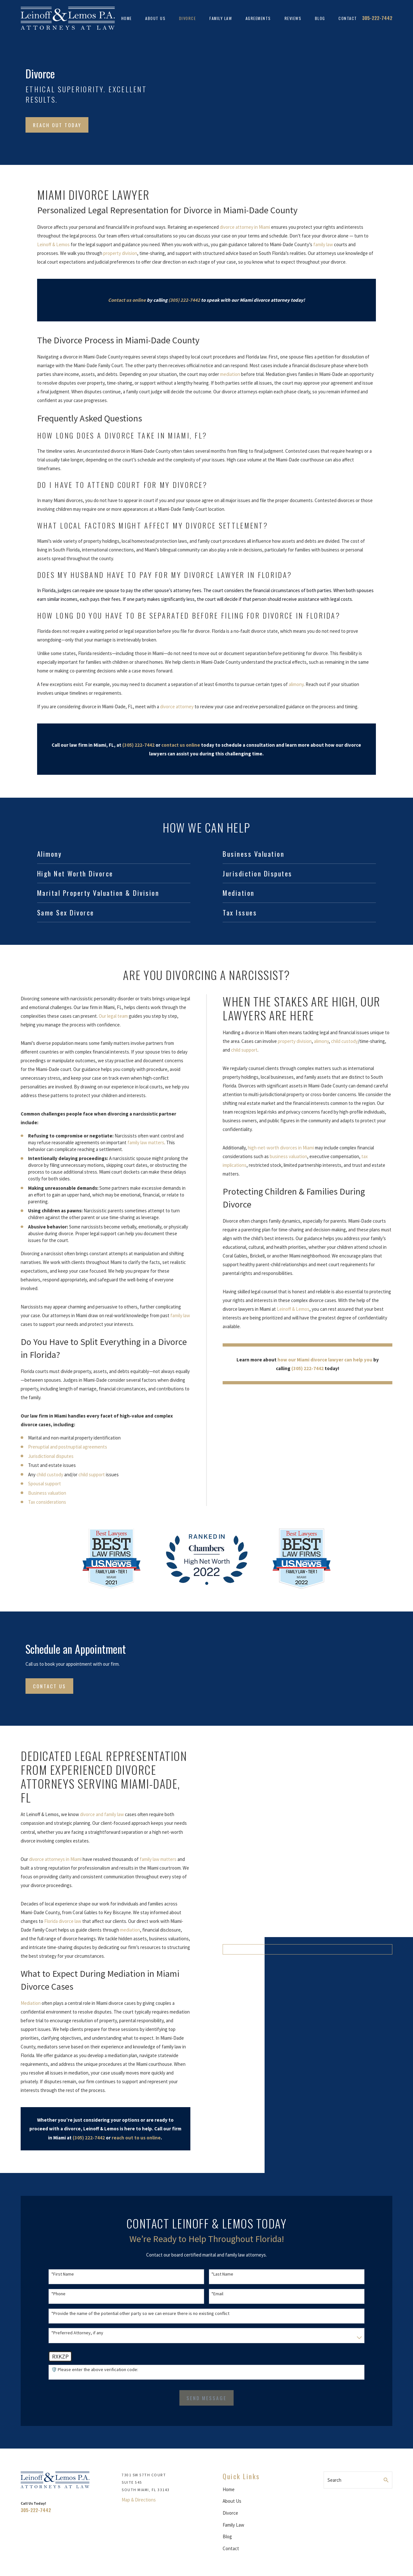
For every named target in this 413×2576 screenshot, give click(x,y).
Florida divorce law (55, 1921)
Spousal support (36, 1483)
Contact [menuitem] (347, 18)
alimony (296, 684)
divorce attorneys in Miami (48, 1859)
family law (323, 244)
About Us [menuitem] (155, 18)
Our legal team (105, 1016)
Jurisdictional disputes (43, 1456)
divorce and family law (94, 1814)
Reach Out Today (57, 124)
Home (229, 2489)
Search (334, 2480)
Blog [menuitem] (320, 18)
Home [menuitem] (126, 18)
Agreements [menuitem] (258, 18)
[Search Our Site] (386, 2480)
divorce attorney (177, 706)
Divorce (230, 2513)
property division (120, 253)
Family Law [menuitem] (220, 18)
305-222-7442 (377, 17)
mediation (230, 374)
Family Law (233, 2525)
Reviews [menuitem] (293, 18)
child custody (42, 1474)
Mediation (23, 2003)
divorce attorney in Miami (245, 227)
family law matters (138, 1142)
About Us (232, 2501)
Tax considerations (39, 1502)
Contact (231, 2548)
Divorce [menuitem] (187, 18)
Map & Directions (139, 2500)
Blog (227, 2536)
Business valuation (39, 1493)
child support (84, 1474)
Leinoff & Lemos (53, 244)
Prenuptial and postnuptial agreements (59, 1447)
